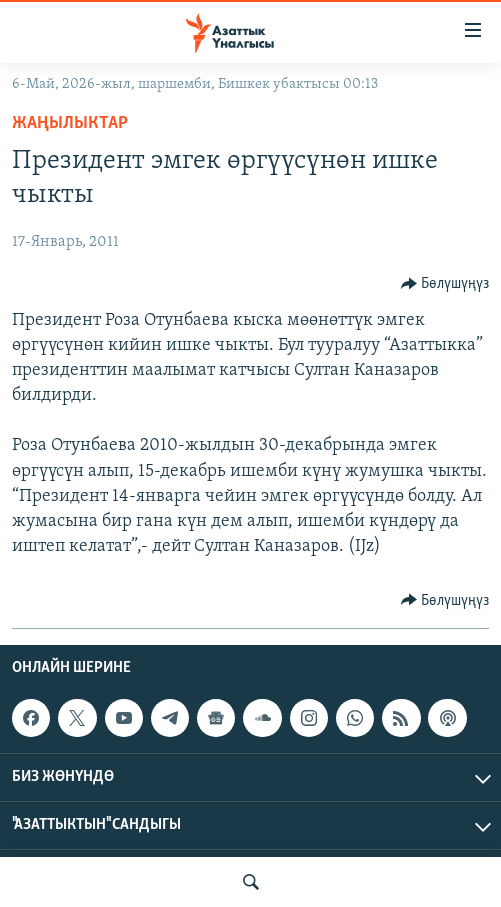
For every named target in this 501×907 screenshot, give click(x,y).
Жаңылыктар (70, 123)
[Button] (445, 284)
